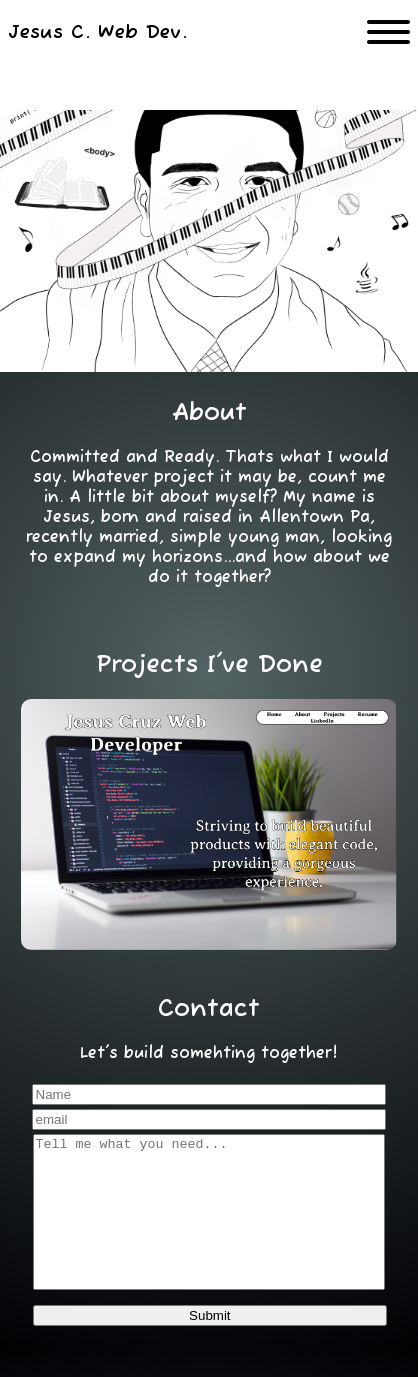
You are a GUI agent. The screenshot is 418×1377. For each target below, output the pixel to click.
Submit (209, 1345)
